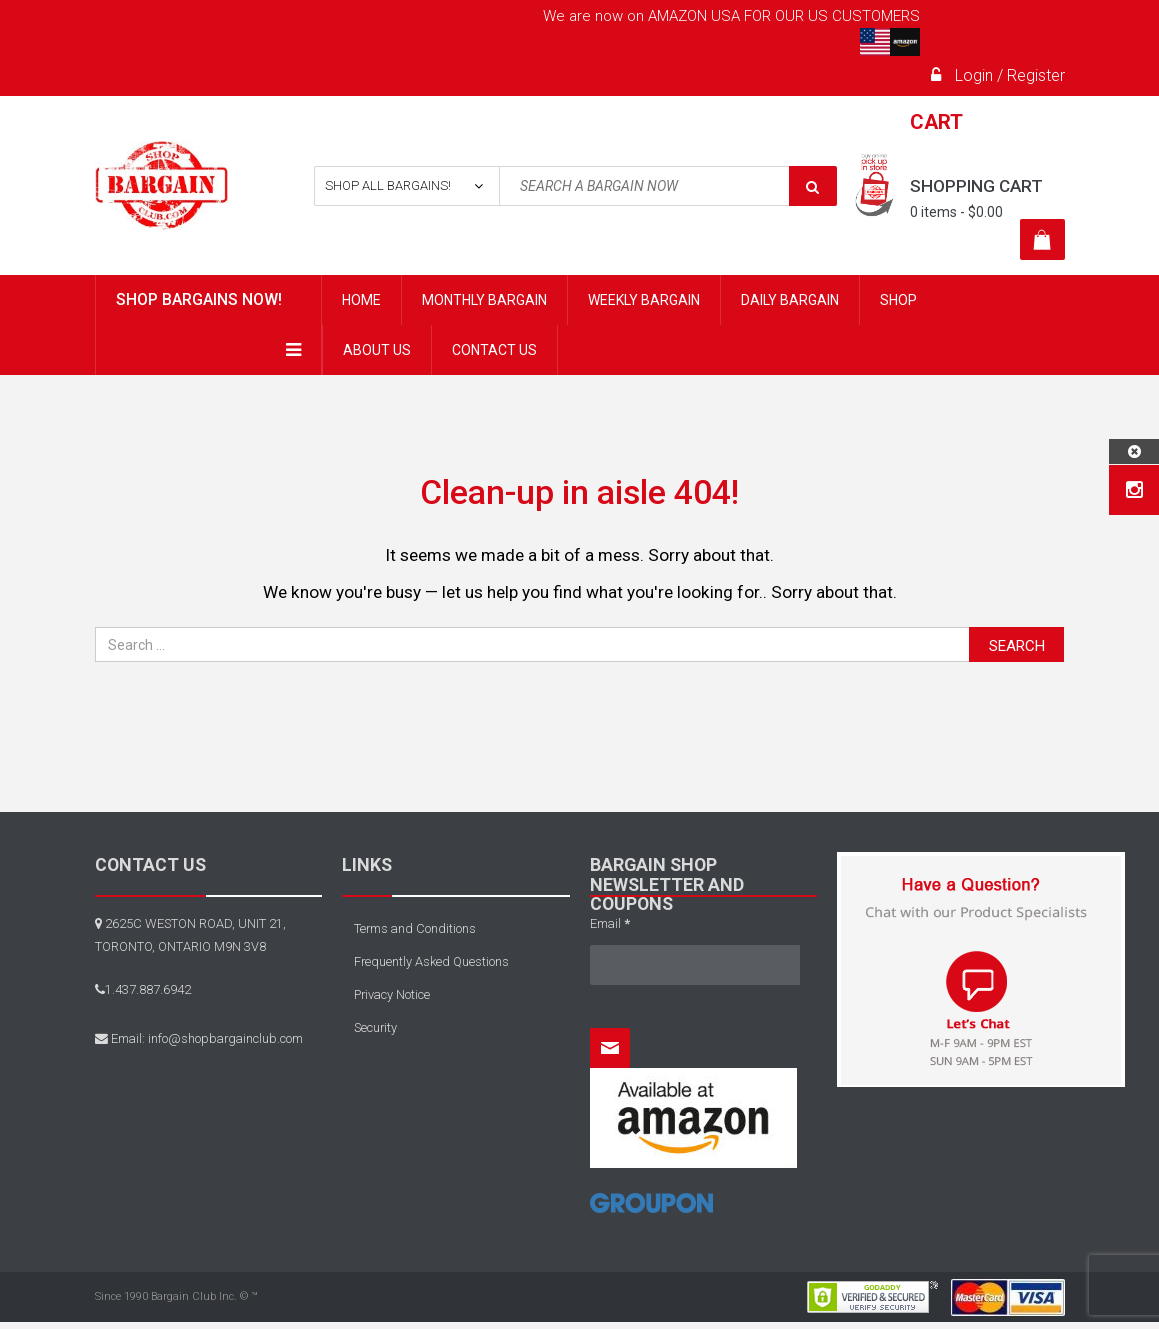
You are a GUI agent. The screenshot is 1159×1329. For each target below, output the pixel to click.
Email (610, 923)
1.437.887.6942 (148, 989)
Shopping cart (976, 186)
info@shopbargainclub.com (225, 1038)
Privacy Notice (392, 994)
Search (1017, 646)
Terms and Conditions (415, 928)
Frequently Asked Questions (431, 961)
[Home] (651, 1210)
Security (375, 1027)
